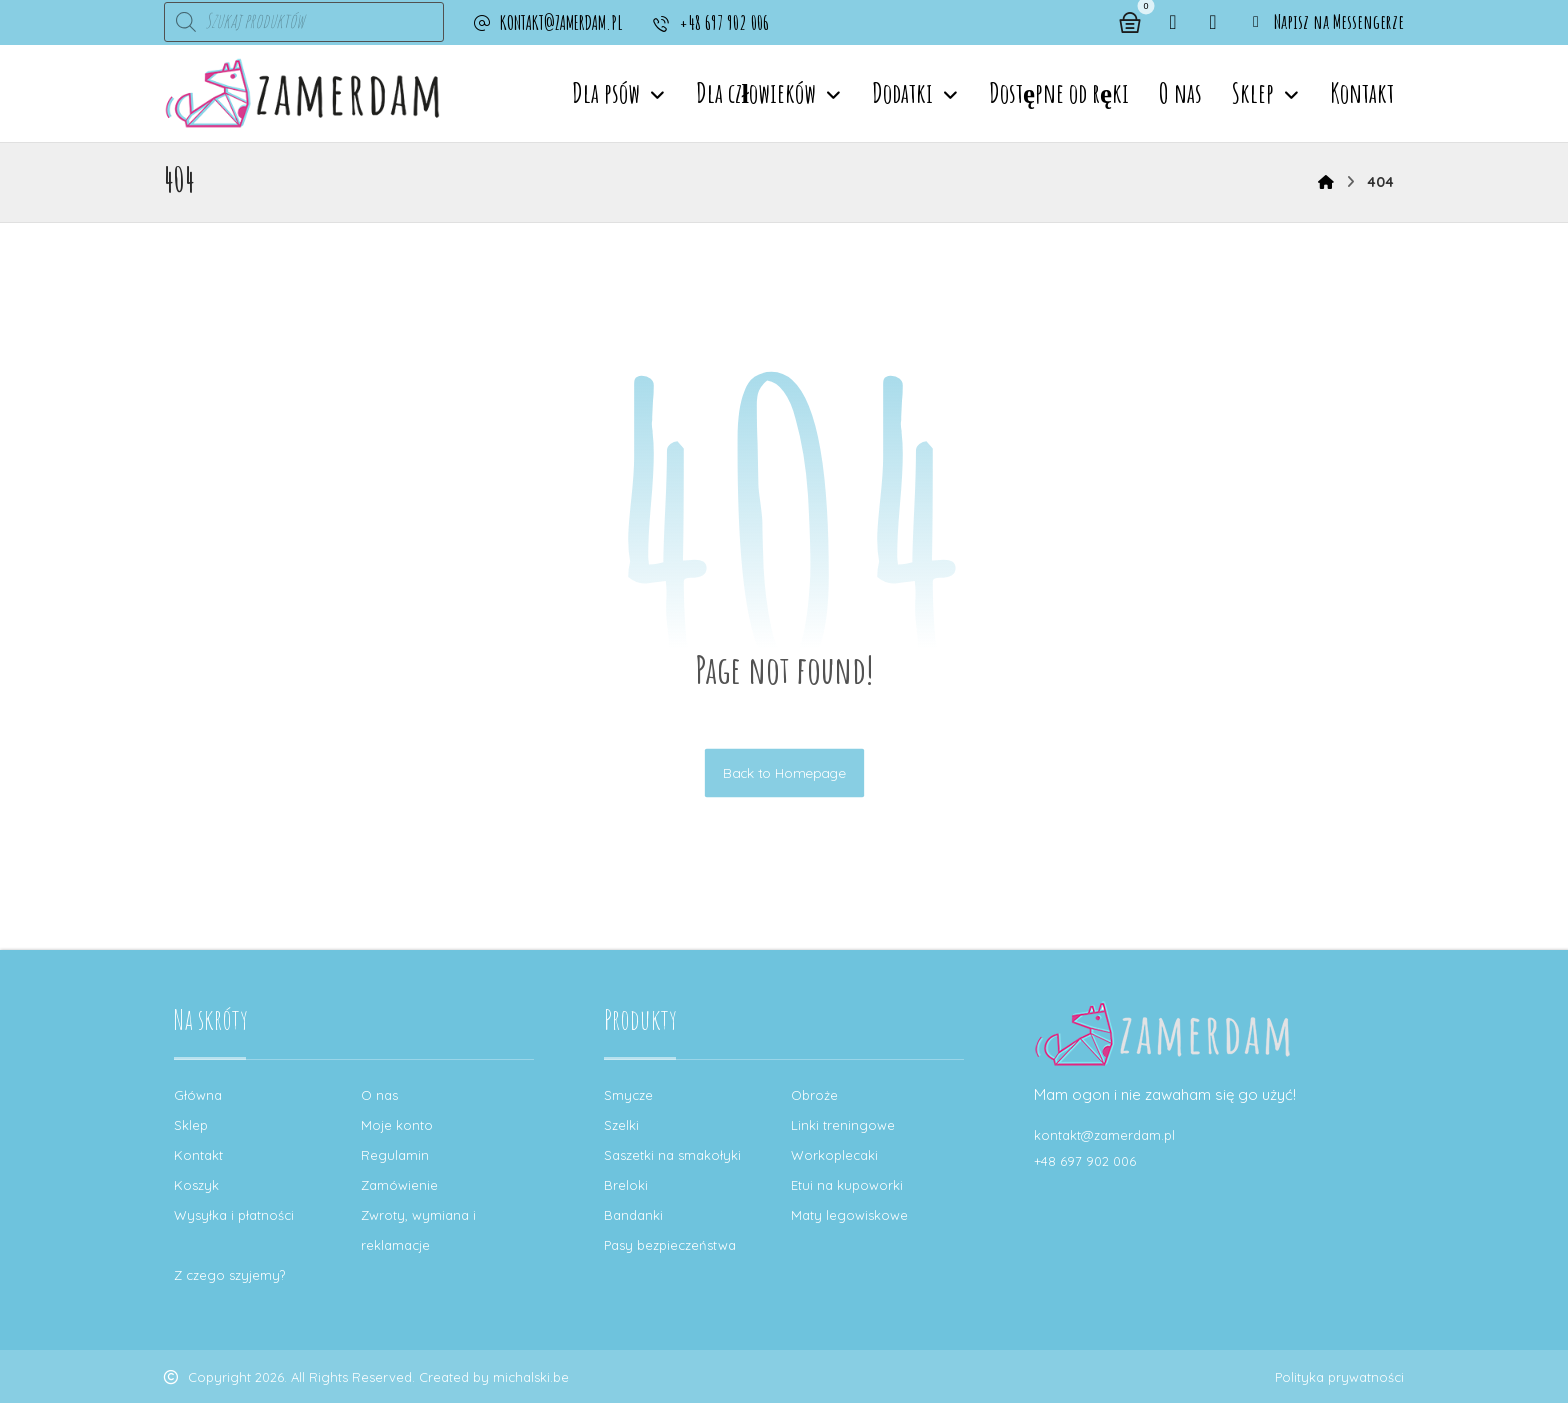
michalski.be (531, 1377)
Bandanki (633, 1215)
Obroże (814, 1095)
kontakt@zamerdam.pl (1104, 1135)
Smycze (628, 1095)
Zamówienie (399, 1185)
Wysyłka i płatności (234, 1215)
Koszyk (196, 1185)
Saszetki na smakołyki (672, 1155)
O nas (379, 1095)
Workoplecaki (834, 1155)
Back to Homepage (783, 772)
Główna (198, 1095)
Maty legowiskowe (849, 1215)
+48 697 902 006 (1085, 1161)
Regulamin (395, 1155)
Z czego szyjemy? (229, 1275)
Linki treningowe (843, 1125)
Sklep (191, 1125)
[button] (1173, 22)
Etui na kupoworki (847, 1185)
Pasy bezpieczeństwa (670, 1245)
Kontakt (198, 1155)
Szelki (621, 1125)
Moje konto (397, 1125)
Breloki (626, 1185)
